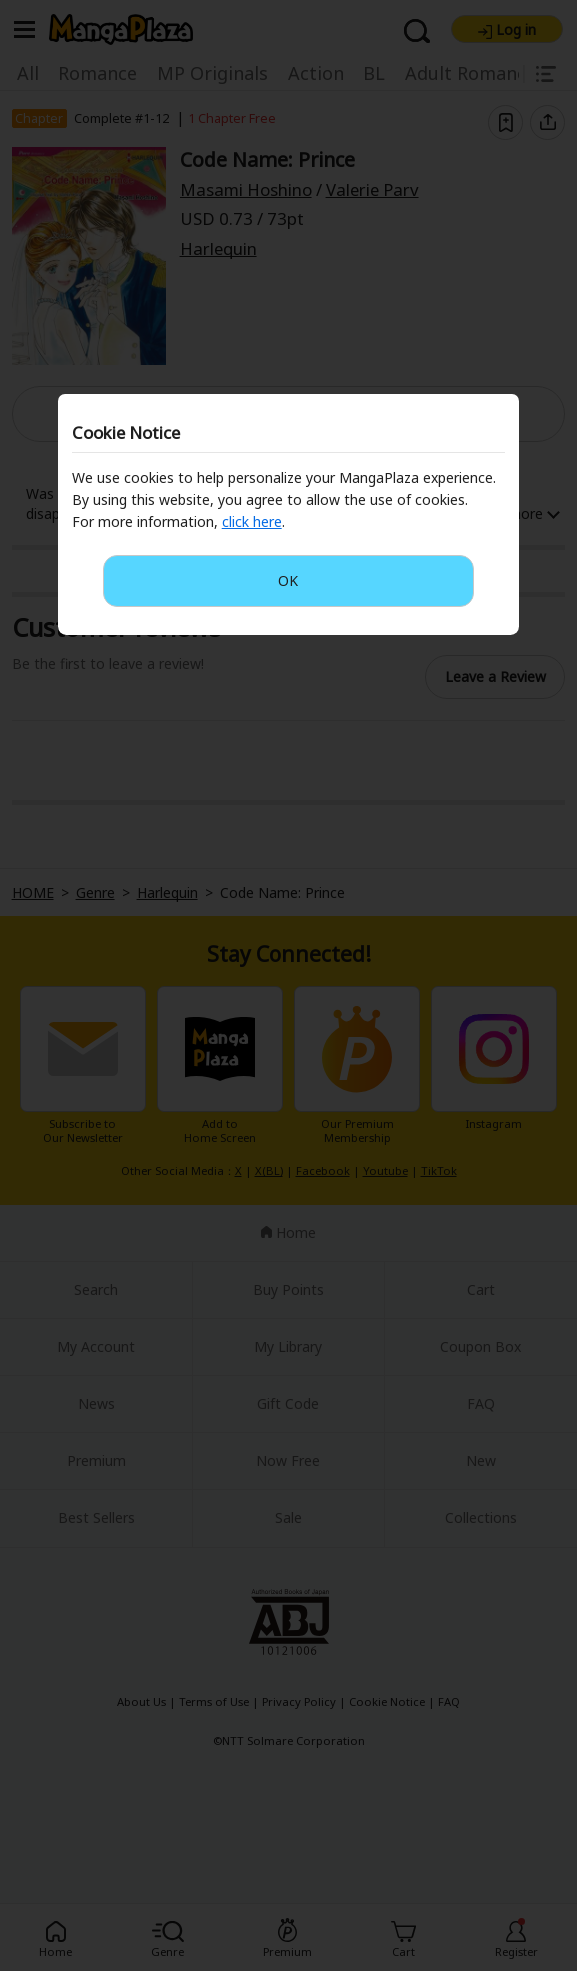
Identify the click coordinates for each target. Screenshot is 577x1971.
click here (252, 521)
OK (288, 580)
